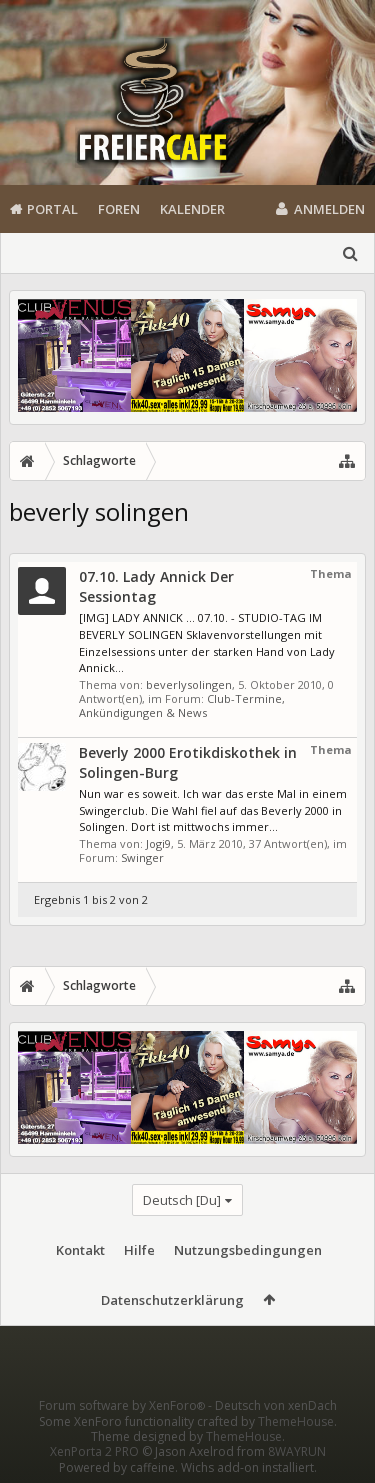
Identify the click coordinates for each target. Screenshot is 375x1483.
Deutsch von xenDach (276, 1405)
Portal (52, 209)
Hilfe (139, 1250)
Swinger (142, 857)
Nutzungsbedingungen (248, 1250)
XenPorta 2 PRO (94, 1451)
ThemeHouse (296, 1421)
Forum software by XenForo (123, 1405)
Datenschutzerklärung (172, 1300)
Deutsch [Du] (182, 1200)
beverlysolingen (189, 684)
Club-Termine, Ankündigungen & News (182, 705)
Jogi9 (158, 843)
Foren (119, 209)
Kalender (192, 209)
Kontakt (80, 1250)
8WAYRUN (297, 1451)
